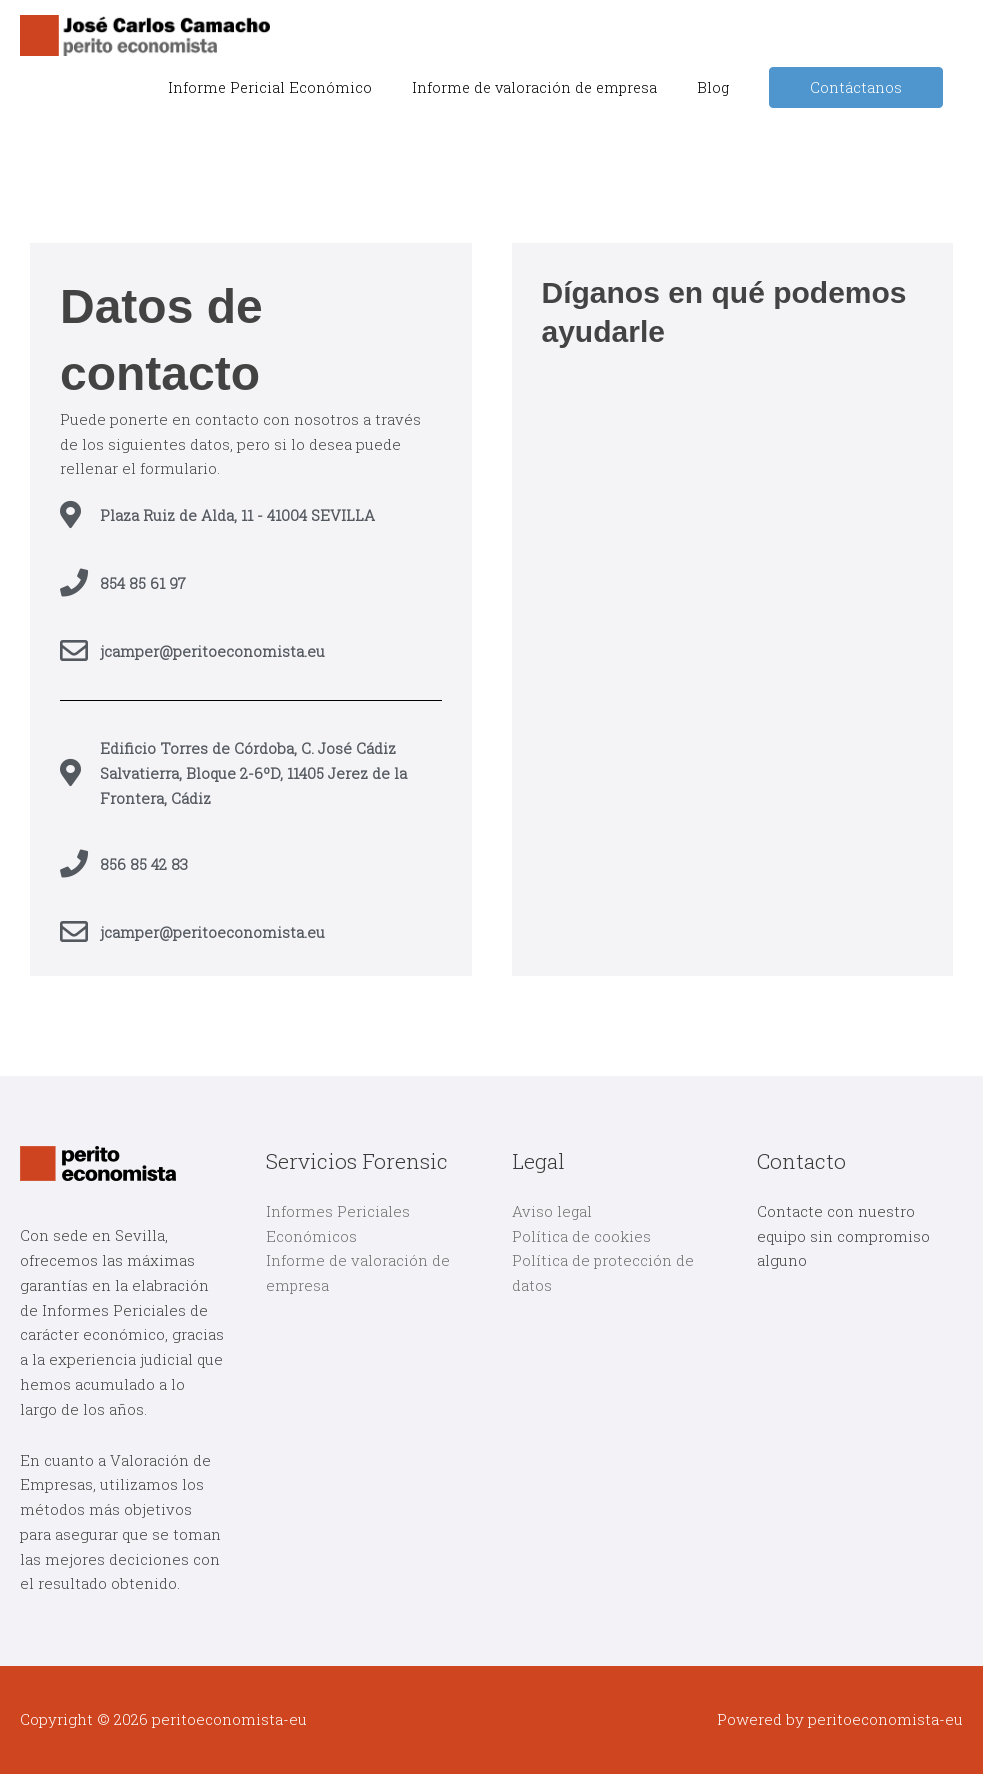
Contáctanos (856, 88)
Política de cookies (581, 1236)
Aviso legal (552, 1211)
